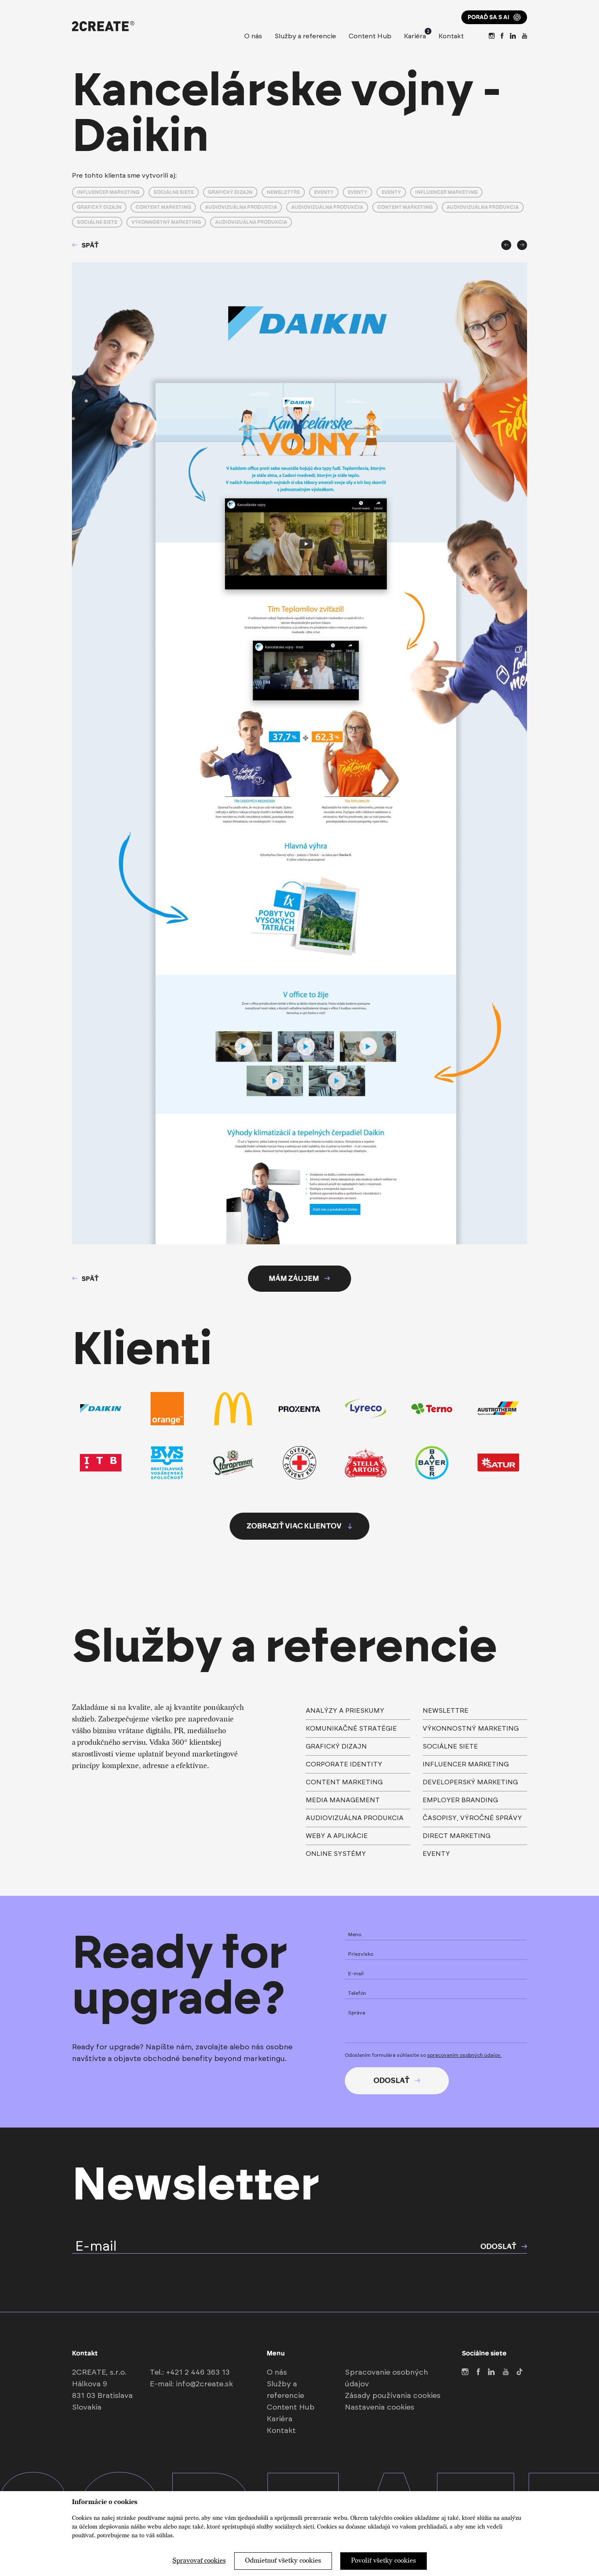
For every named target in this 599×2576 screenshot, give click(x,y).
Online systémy (336, 1853)
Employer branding (460, 1800)
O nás (253, 36)
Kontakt (451, 36)
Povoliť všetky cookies (383, 2561)
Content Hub (370, 36)
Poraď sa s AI (494, 17)
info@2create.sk (204, 2384)
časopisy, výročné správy (472, 1818)
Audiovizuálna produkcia (241, 207)
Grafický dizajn (230, 192)
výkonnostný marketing (471, 1728)
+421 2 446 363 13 (198, 2372)
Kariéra (415, 35)
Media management (343, 1800)
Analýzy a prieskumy (345, 1710)
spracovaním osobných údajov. (464, 2055)
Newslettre (283, 192)
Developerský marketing (470, 1782)
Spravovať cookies (199, 2561)
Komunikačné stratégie (351, 1728)
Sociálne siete (173, 192)
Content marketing (163, 207)
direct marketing (456, 1836)
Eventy (324, 192)
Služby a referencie (305, 36)
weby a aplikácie (337, 1836)
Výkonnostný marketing (166, 222)
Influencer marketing (108, 192)
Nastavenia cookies (379, 2407)
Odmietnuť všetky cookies (283, 2561)
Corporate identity (344, 1764)
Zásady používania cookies (393, 2396)
